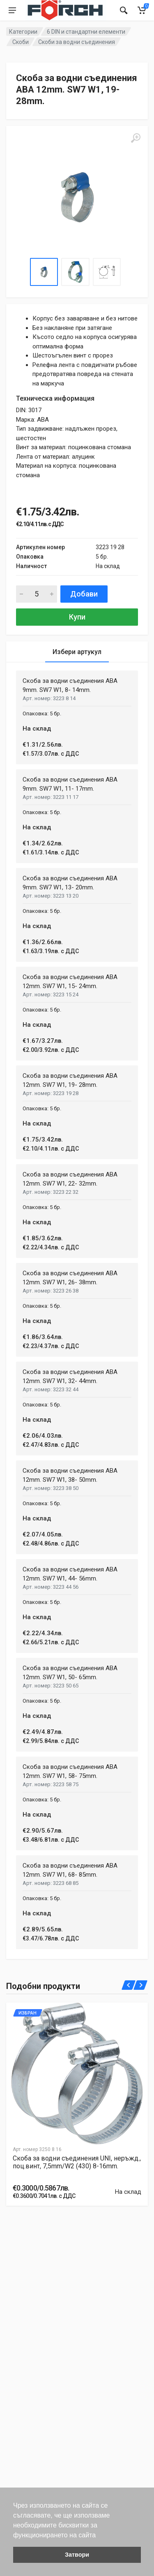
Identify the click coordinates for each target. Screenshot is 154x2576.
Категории (23, 31)
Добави (84, 593)
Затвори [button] (77, 2554)
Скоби (20, 42)
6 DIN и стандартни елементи (86, 31)
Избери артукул (77, 652)
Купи (77, 617)
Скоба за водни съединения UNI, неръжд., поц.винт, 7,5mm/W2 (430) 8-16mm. (77, 2162)
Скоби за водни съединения (76, 42)
